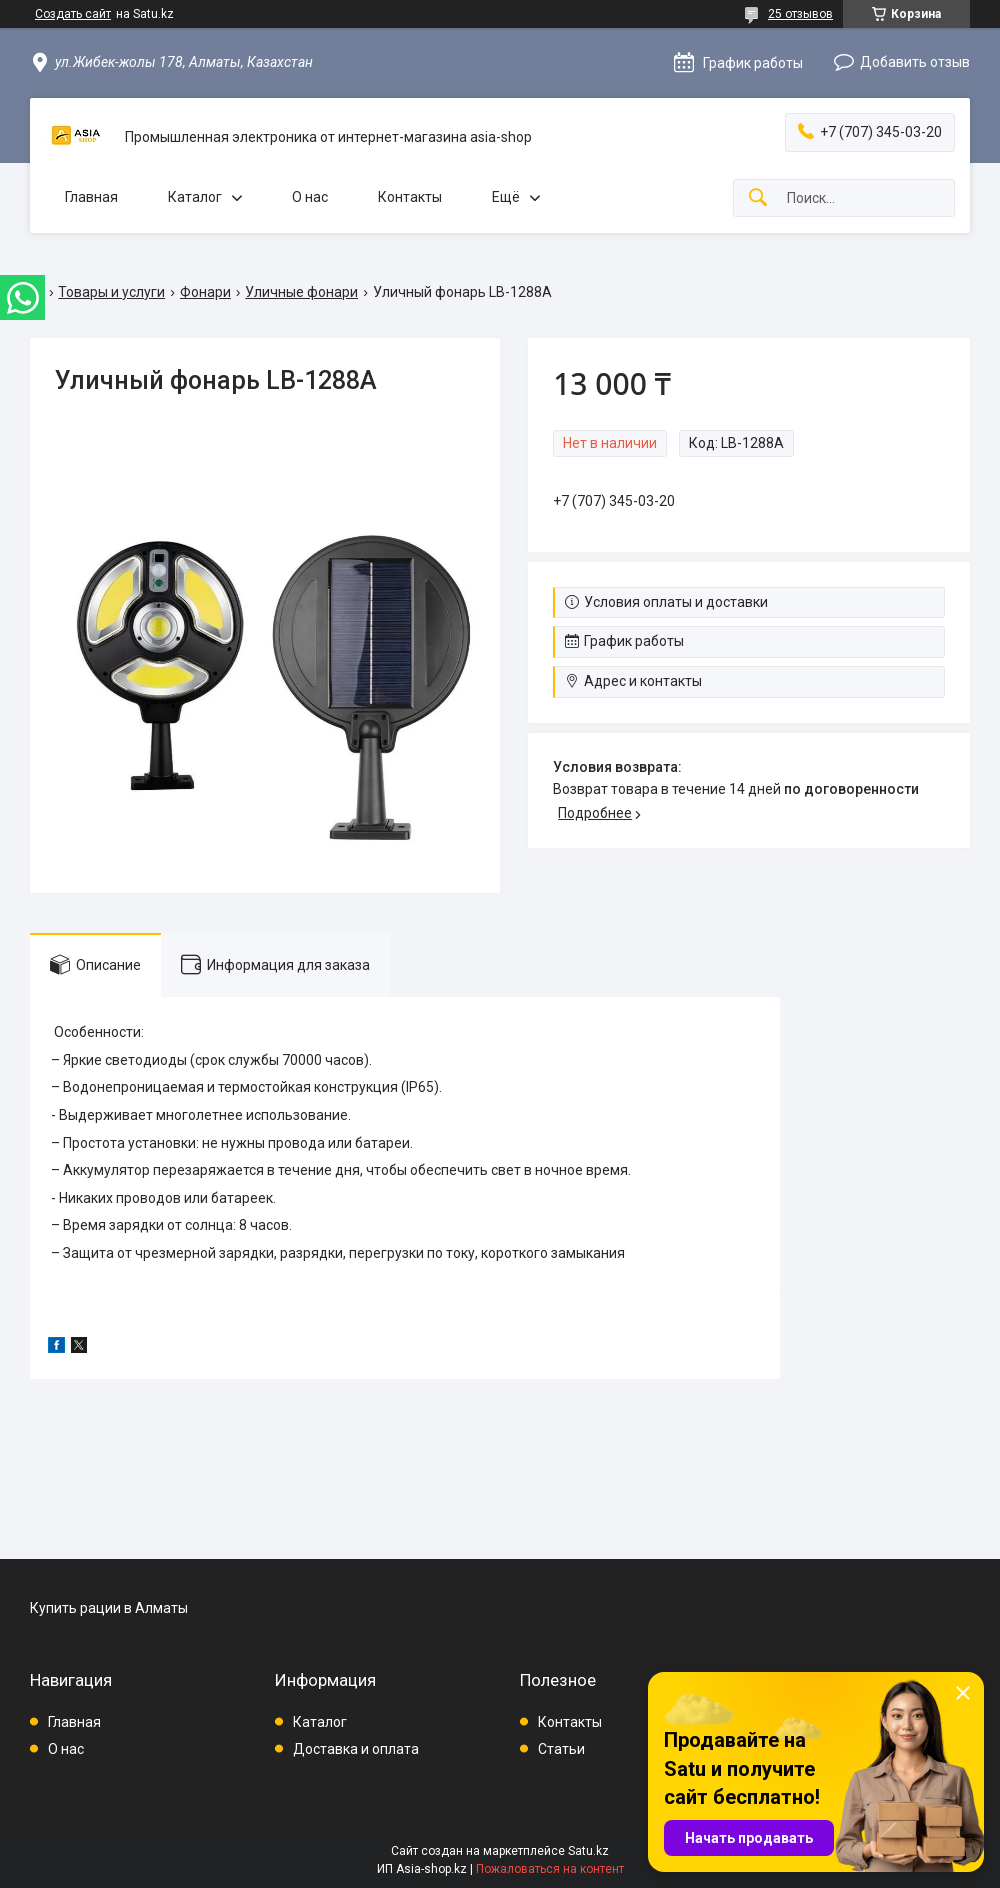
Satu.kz (588, 1851)
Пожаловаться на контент (550, 1869)
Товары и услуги (111, 292)
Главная (91, 197)
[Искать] (758, 198)
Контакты (410, 197)
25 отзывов (800, 14)
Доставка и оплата (356, 1749)
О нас (310, 197)
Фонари (205, 292)
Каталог (195, 197)
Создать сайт (73, 14)
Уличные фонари (301, 292)
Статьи (561, 1749)
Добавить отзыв (915, 62)
